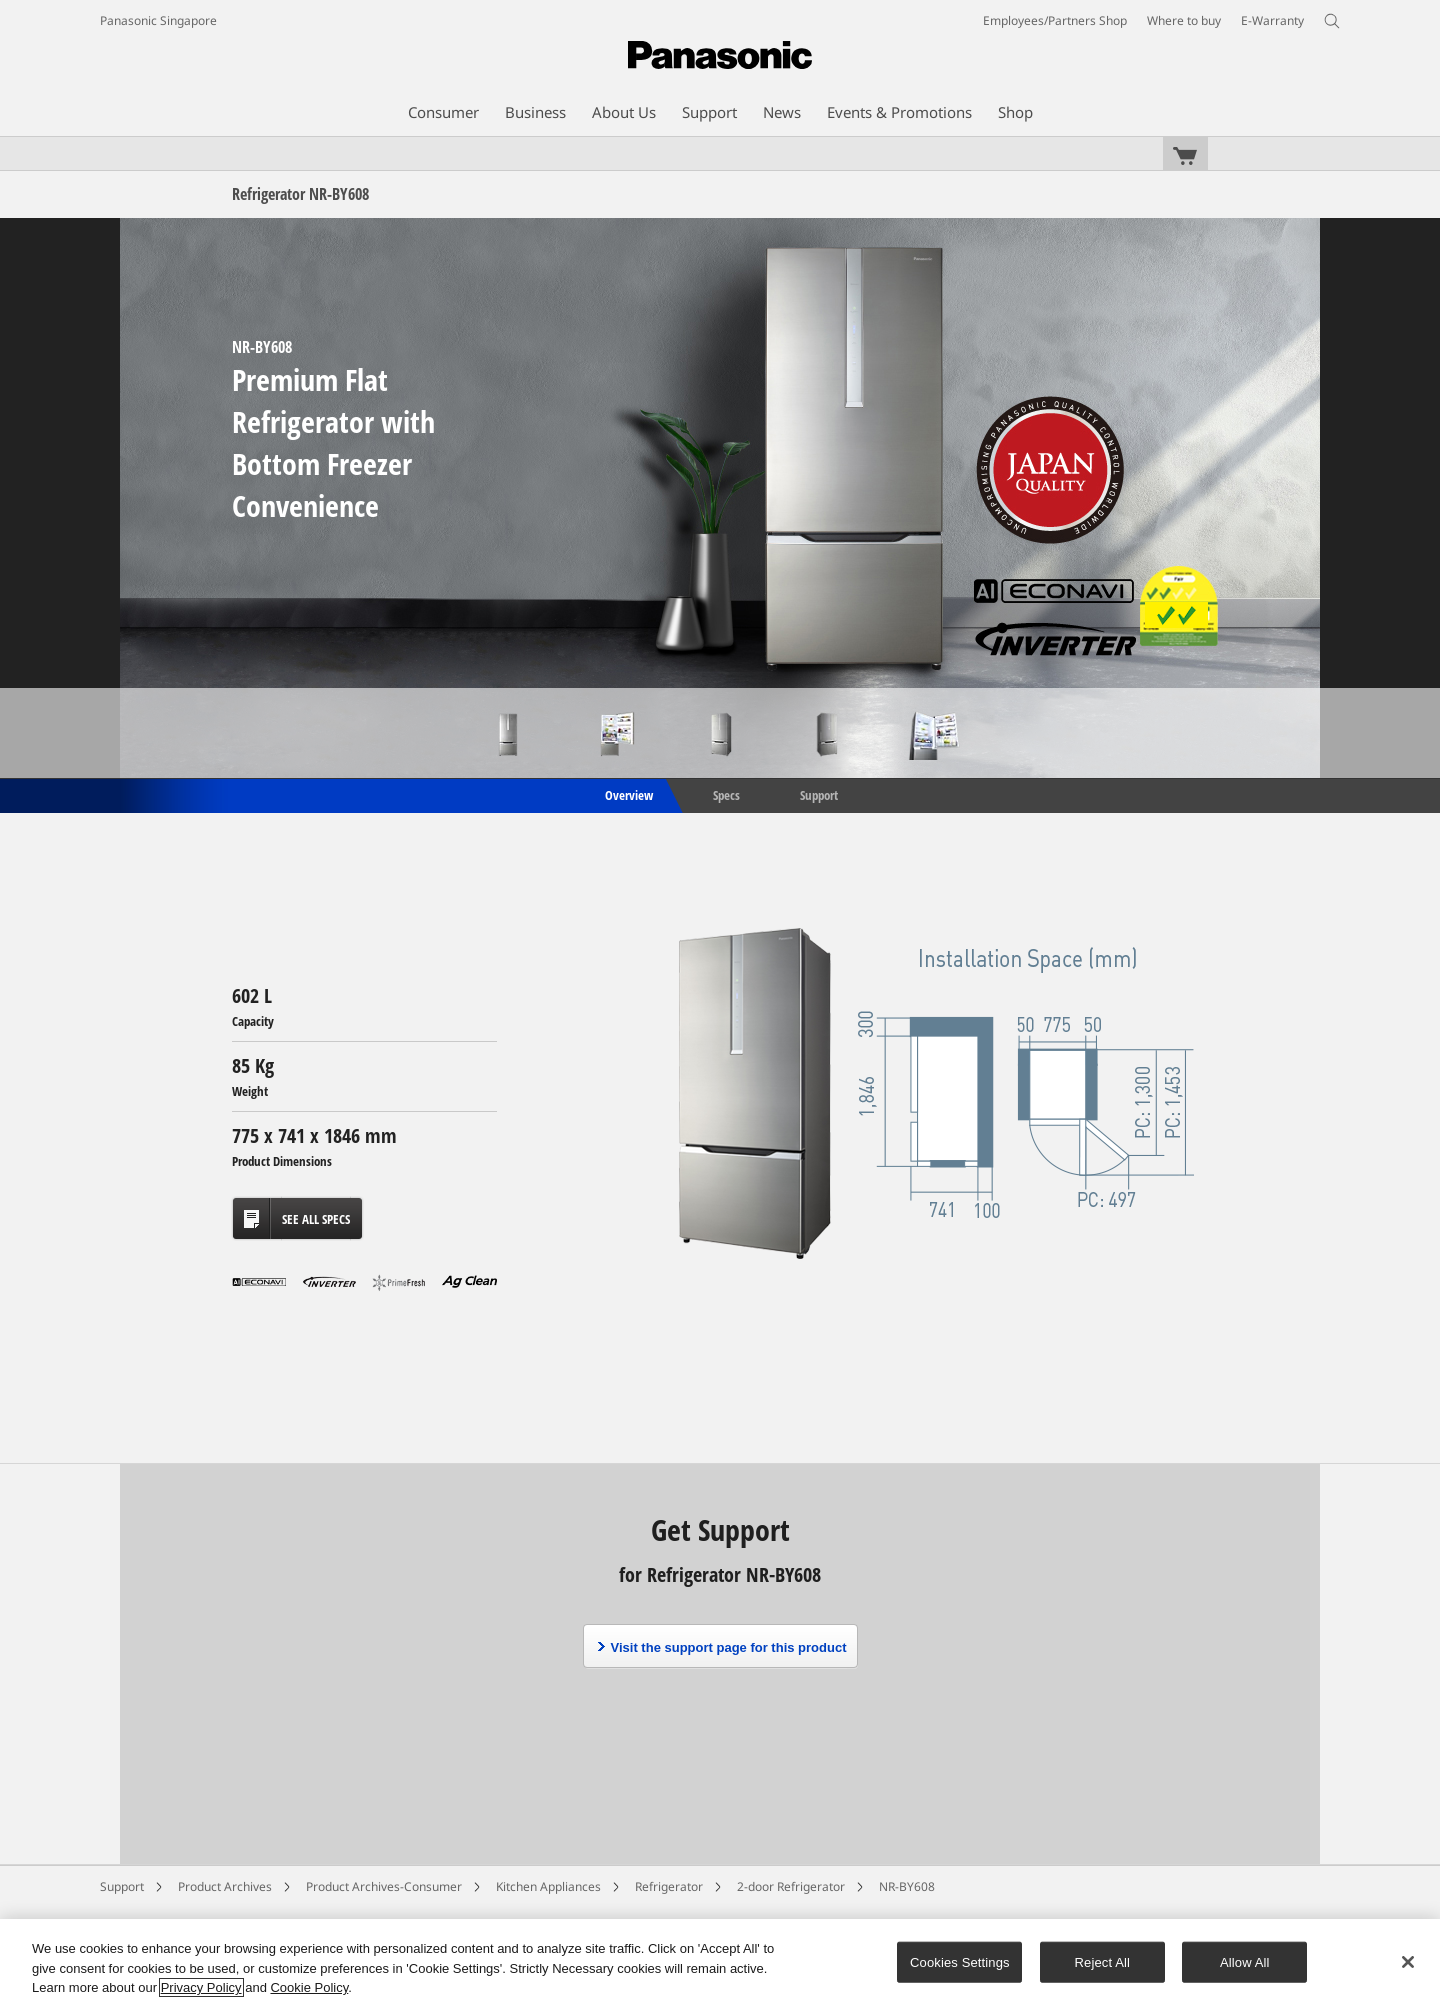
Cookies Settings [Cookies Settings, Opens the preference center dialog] (960, 1961)
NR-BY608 (907, 1886)
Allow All (1245, 1961)
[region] (720, 1963)
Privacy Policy (201, 1987)
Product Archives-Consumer (384, 1886)
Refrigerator (669, 1886)
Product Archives (225, 1886)
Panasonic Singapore (158, 20)
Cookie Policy (309, 1987)
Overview (627, 794)
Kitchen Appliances (548, 1886)
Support (819, 794)
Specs (726, 794)
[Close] (1408, 1962)
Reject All (1103, 1961)
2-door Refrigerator (791, 1886)
